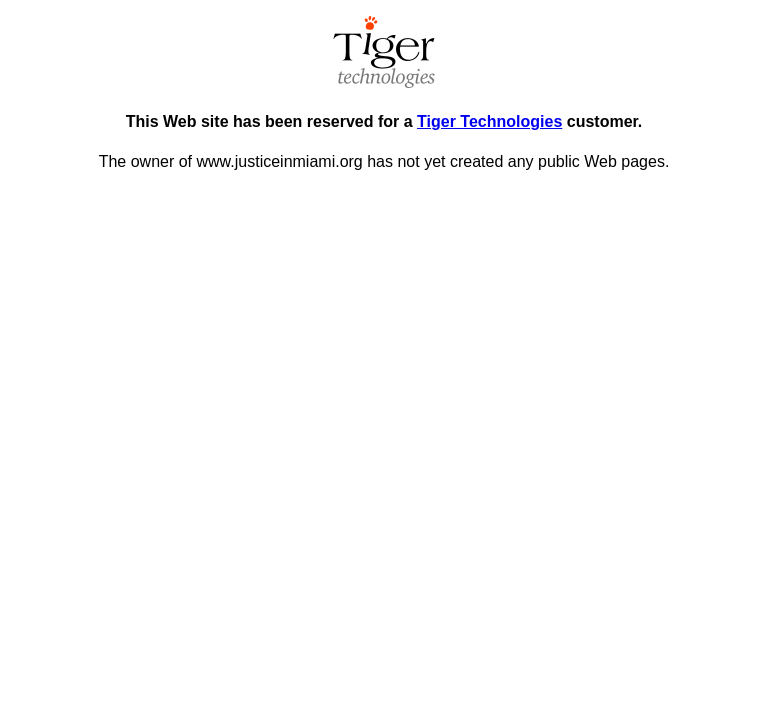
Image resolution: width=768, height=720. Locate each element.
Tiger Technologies (489, 121)
